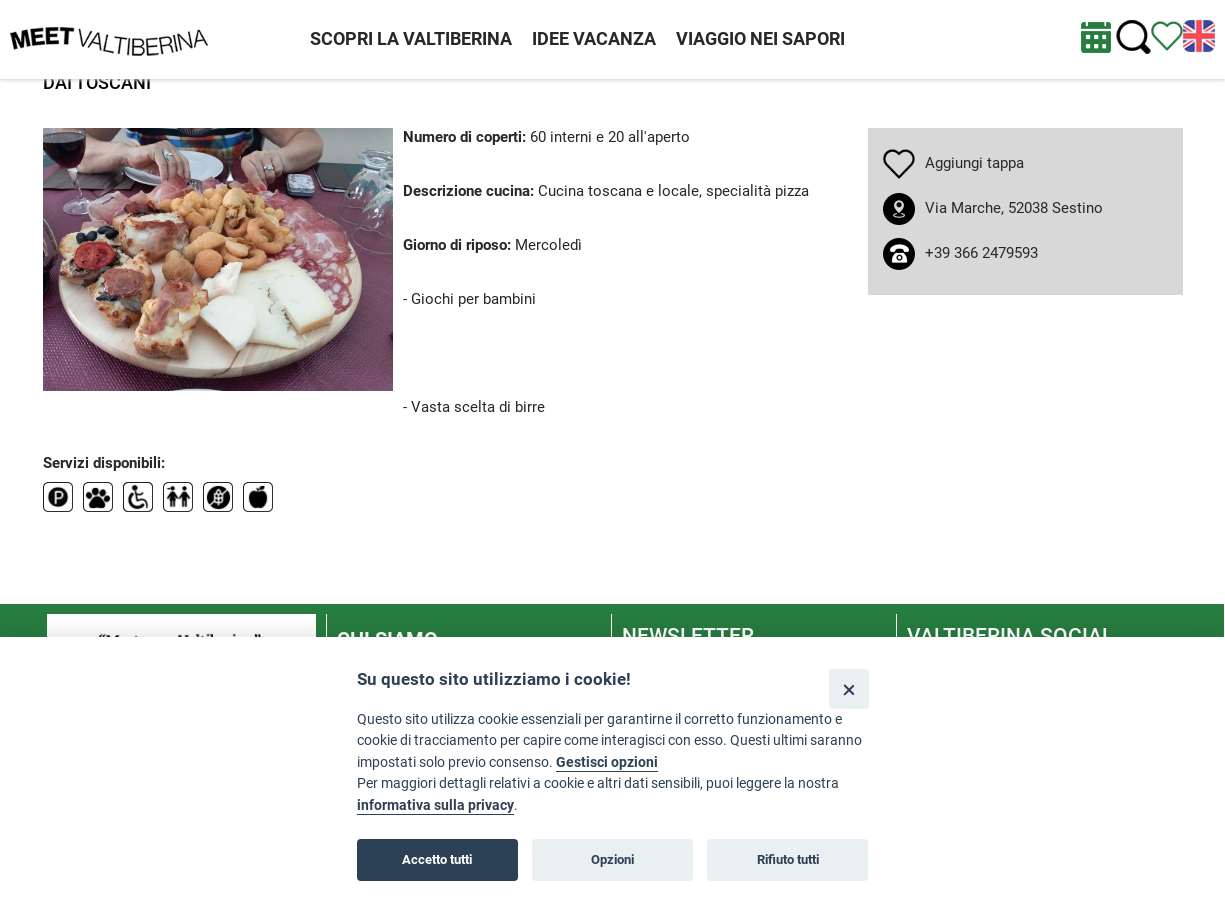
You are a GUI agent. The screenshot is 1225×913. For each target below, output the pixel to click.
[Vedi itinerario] (1167, 35)
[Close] (848, 688)
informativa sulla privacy (435, 805)
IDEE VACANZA (594, 38)
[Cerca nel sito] (1133, 37)
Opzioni (612, 859)
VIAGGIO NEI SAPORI (760, 38)
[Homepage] (109, 39)
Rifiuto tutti (788, 859)
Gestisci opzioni (607, 762)
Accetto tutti (437, 859)
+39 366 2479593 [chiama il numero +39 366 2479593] (981, 253)
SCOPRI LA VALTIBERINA (411, 38)
